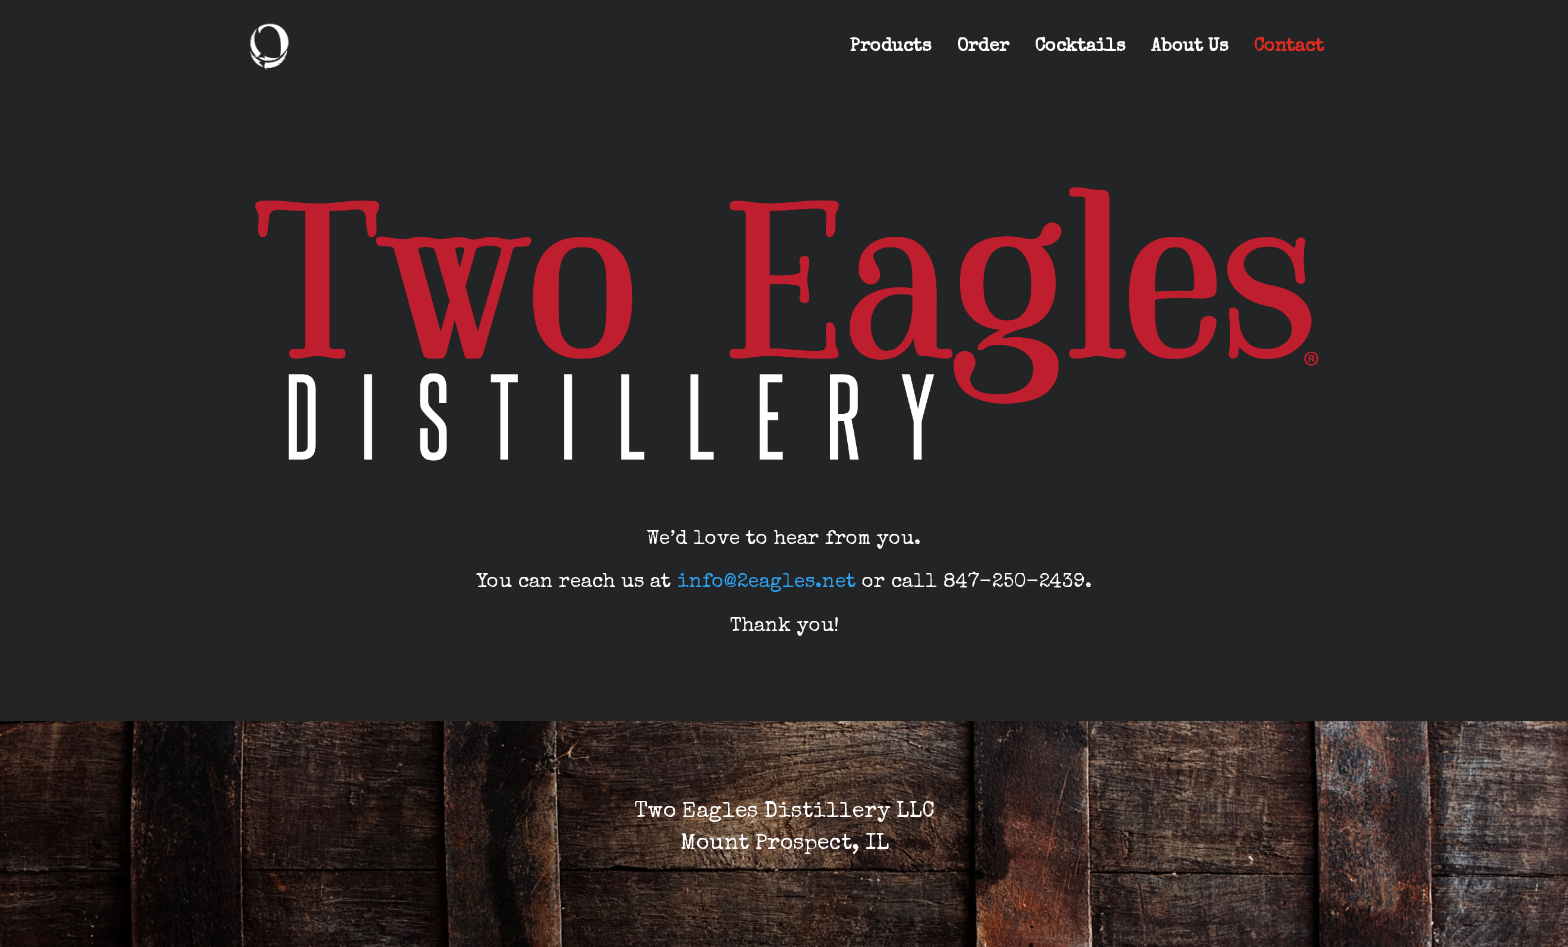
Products (890, 48)
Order (983, 48)
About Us (1189, 48)
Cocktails (1080, 48)
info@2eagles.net (766, 583)
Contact (1289, 48)
